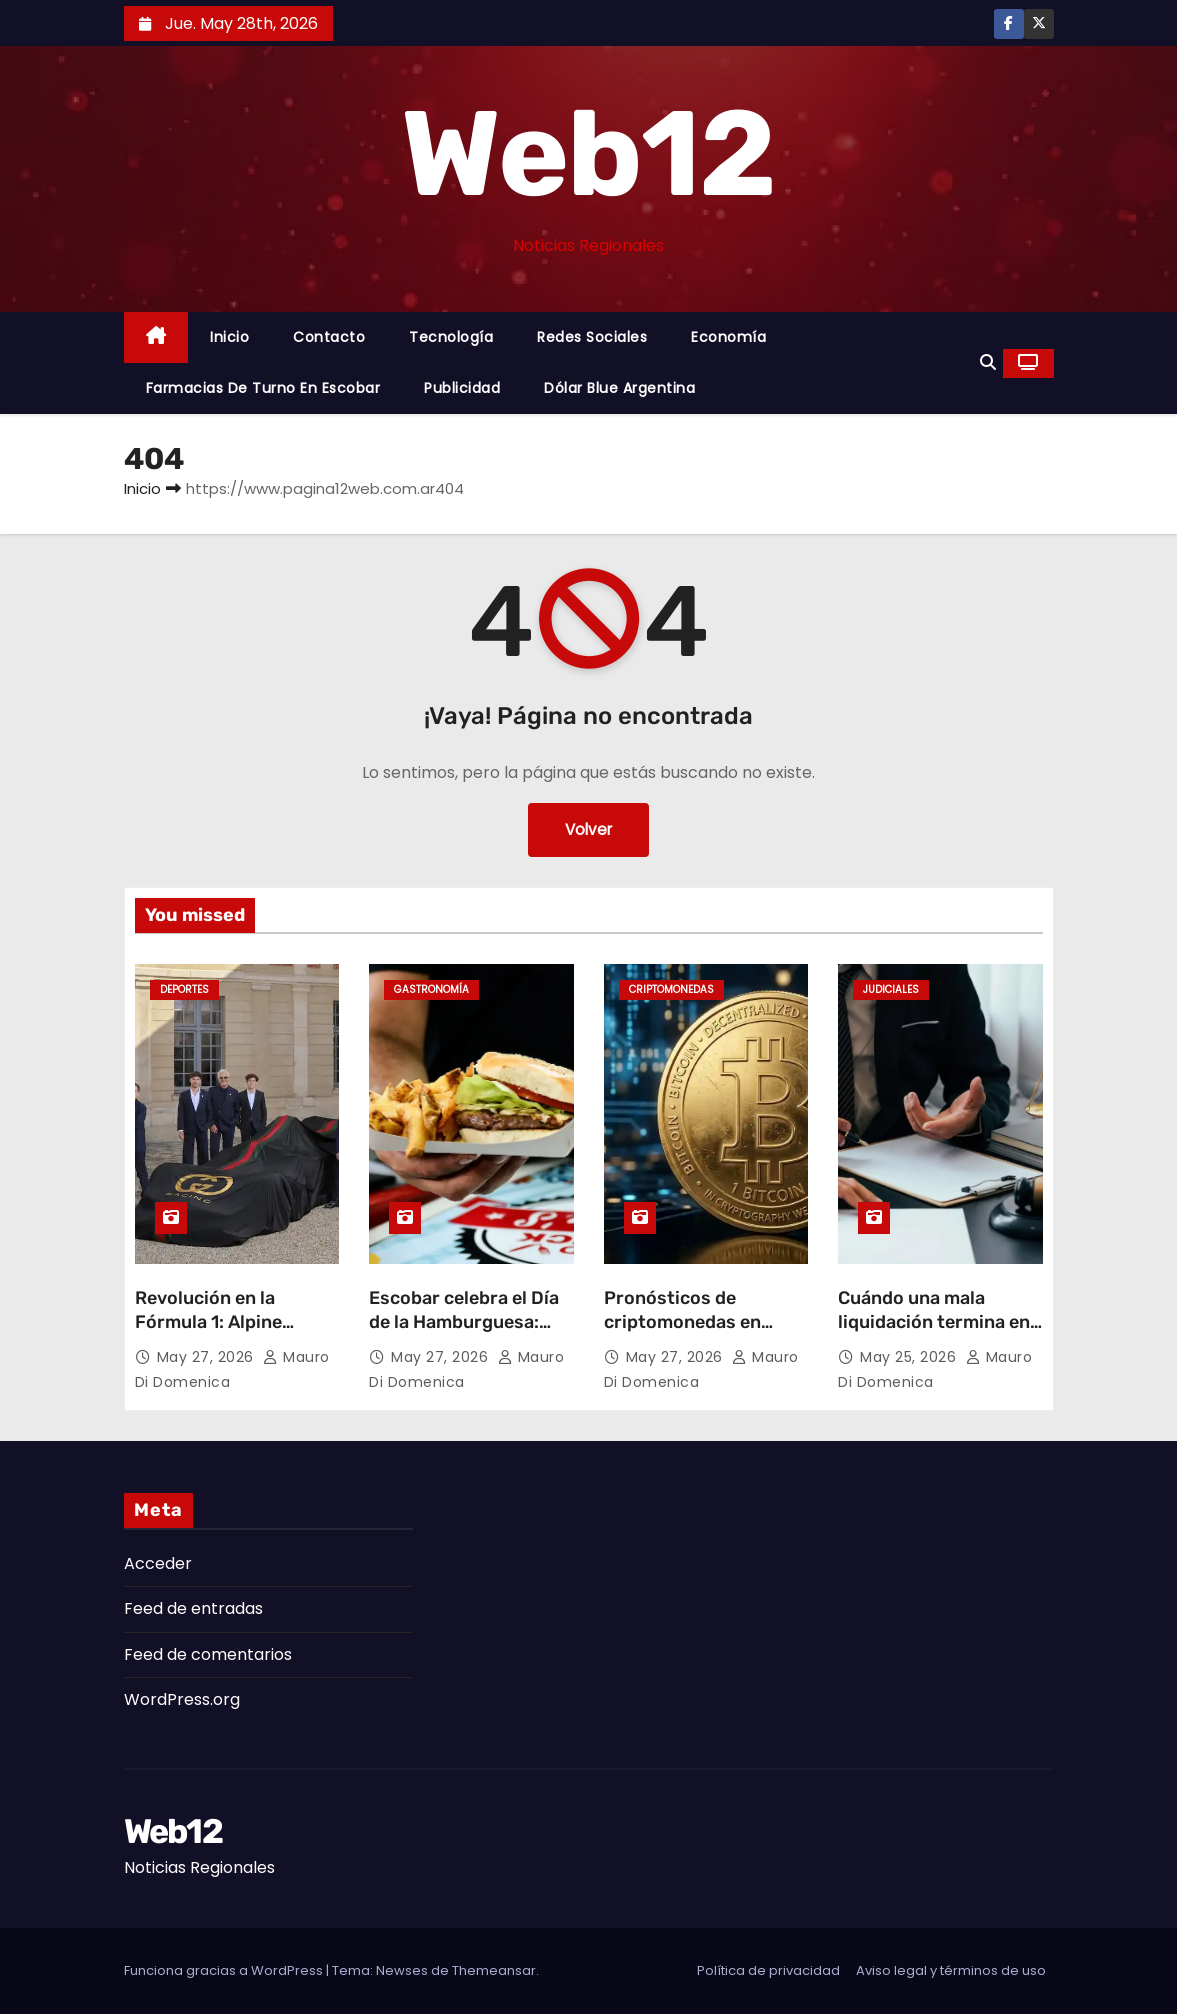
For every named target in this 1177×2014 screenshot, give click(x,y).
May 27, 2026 (208, 1357)
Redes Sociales (592, 337)
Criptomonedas (671, 989)
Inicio (229, 337)
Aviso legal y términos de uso (951, 1970)
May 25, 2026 (910, 1357)
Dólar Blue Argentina (619, 388)
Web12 (588, 154)
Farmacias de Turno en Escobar (263, 388)
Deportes (184, 989)
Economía (728, 337)
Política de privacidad (768, 1970)
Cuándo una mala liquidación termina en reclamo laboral (934, 1322)
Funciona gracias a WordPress (225, 1970)
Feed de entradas (193, 1608)
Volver (588, 829)
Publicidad (462, 388)
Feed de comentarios (208, 1654)
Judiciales (891, 989)
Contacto (329, 337)
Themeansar (494, 1970)
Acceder (158, 1563)
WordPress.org (182, 1699)
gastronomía (431, 989)
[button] (988, 362)
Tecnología (451, 337)
